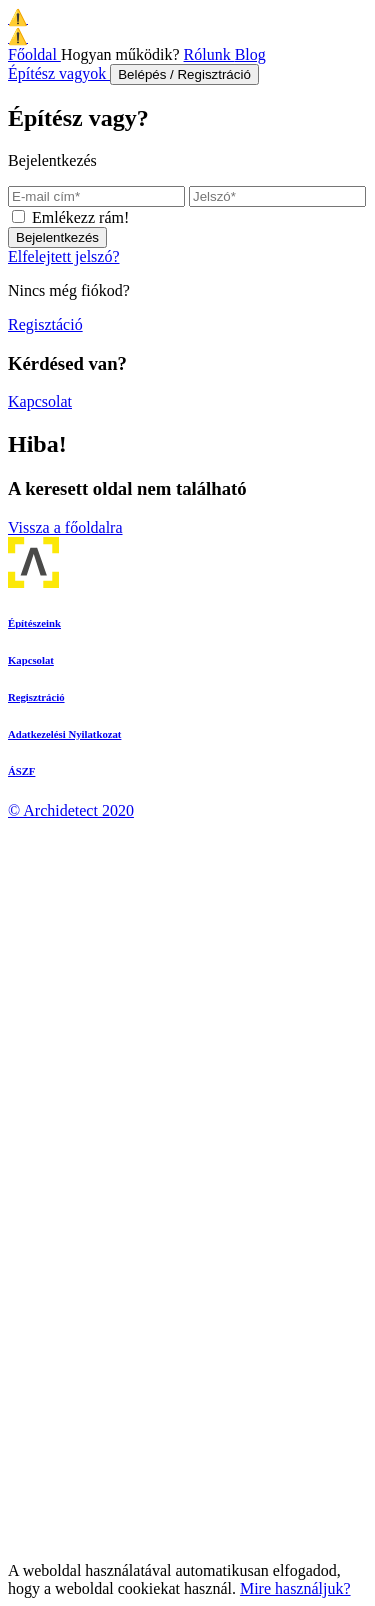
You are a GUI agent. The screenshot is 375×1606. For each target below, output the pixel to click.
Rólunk (209, 54)
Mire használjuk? (295, 1588)
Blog (250, 54)
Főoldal (34, 54)
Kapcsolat (40, 401)
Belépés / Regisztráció (184, 74)
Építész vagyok (59, 73)
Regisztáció (45, 324)
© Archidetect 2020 (71, 810)
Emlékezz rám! (80, 217)
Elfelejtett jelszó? (64, 256)
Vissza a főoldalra (65, 527)
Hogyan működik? (122, 54)
